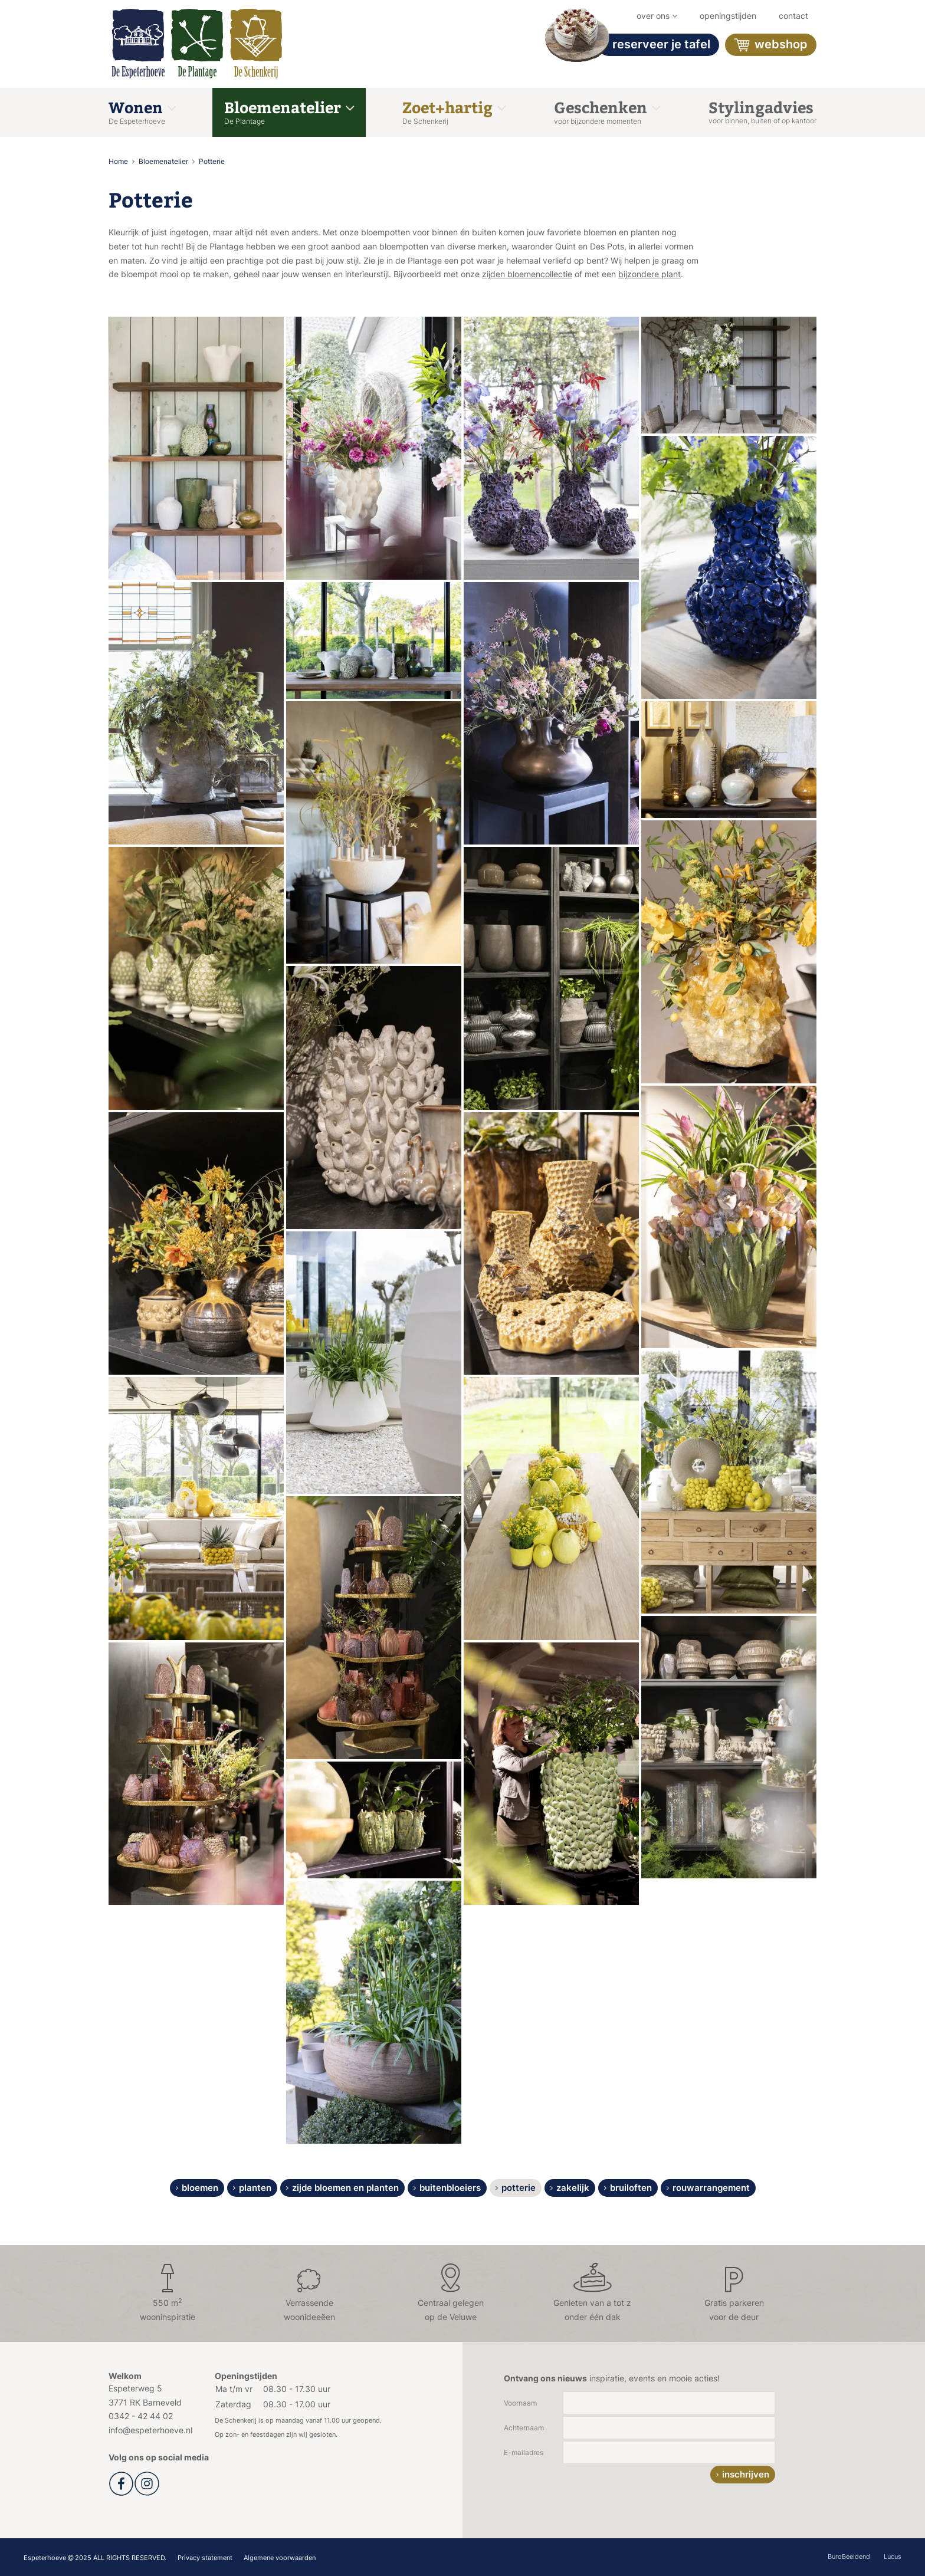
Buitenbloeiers (450, 2187)
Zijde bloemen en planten (345, 2187)
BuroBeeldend (849, 2556)
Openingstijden (728, 16)
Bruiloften (631, 2187)
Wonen (142, 111)
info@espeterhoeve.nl (150, 2430)
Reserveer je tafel (654, 45)
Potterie (212, 161)
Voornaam (520, 2402)
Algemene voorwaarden (280, 2558)
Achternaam (524, 2427)
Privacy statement (205, 2558)
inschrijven (745, 2474)
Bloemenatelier (289, 111)
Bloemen (200, 2187)
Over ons (657, 16)
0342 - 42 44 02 (141, 2416)
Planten (255, 2187)
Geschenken (607, 111)
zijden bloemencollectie (527, 274)
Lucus (892, 2556)
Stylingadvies (762, 111)
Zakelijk (572, 2187)
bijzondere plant (649, 274)
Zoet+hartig (454, 111)
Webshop (771, 45)
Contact (793, 16)
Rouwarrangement (711, 2187)
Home (119, 161)
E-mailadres (523, 2452)
